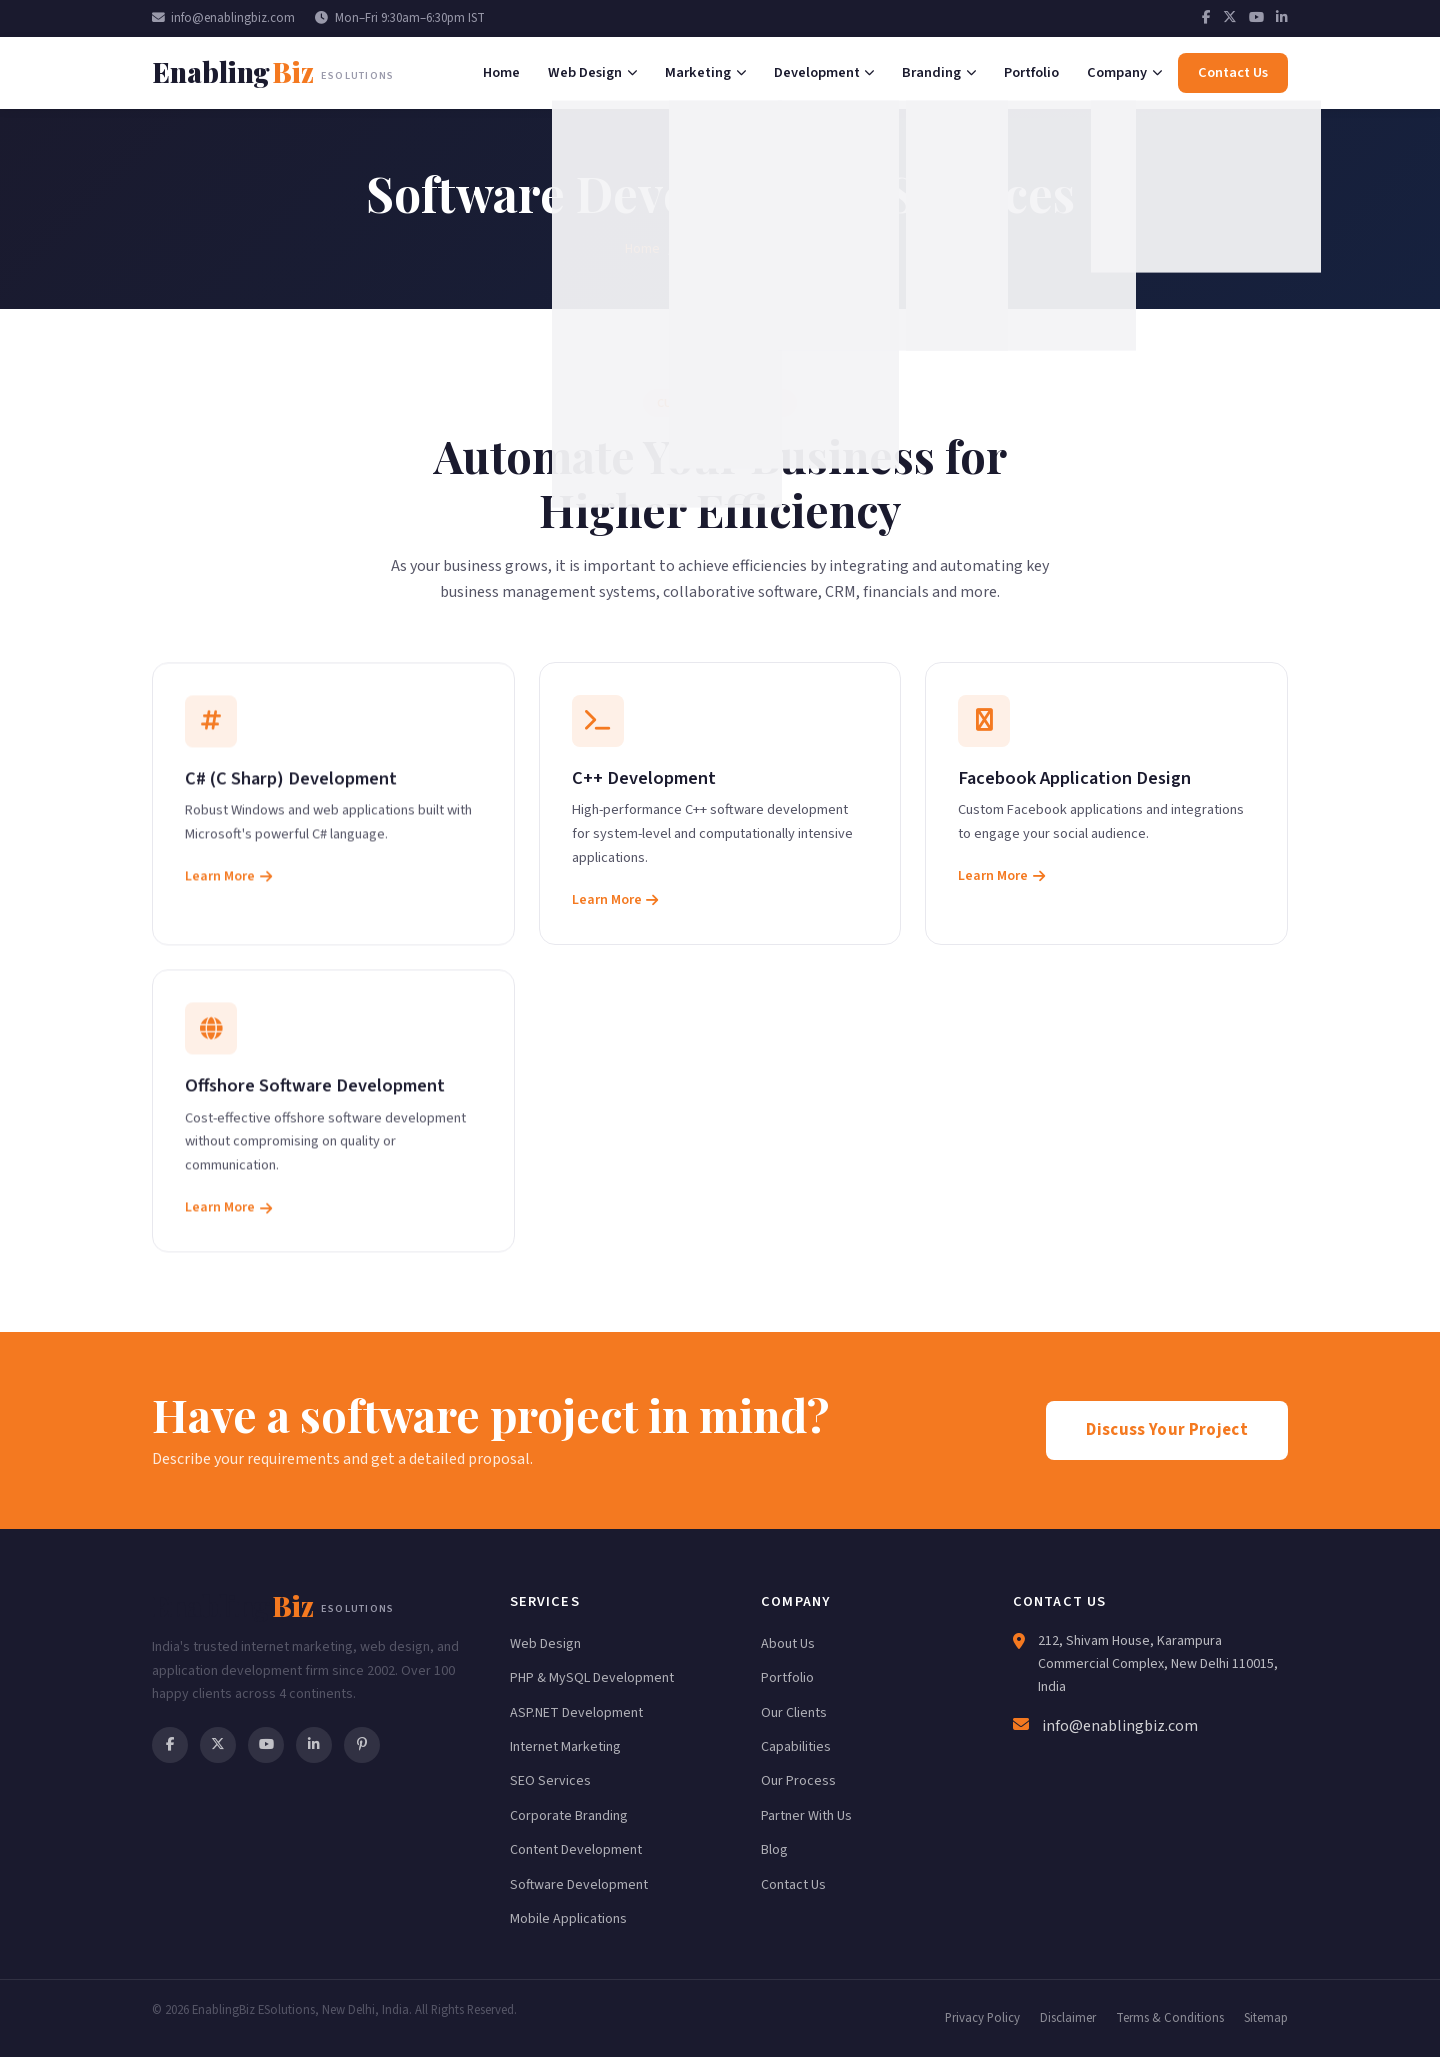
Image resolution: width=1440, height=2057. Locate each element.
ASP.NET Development (576, 1713)
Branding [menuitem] (939, 72)
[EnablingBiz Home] (273, 72)
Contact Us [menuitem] (1233, 72)
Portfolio (787, 1678)
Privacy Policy (982, 2018)
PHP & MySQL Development (592, 1678)
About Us (788, 1644)
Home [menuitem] (501, 72)
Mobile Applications (568, 1919)
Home (642, 248)
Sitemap (1266, 2018)
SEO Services (550, 1781)
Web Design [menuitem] (592, 72)
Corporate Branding (569, 1816)
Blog (774, 1850)
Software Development (579, 1885)
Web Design (545, 1644)
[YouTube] (1256, 18)
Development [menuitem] (824, 72)
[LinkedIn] (1282, 18)
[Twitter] (1230, 18)
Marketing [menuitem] (705, 72)
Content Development (576, 1850)
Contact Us (793, 1885)
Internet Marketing (565, 1747)
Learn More (228, 883)
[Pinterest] (362, 1745)
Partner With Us (806, 1816)
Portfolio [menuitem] (1031, 72)
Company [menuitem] (1124, 72)
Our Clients (794, 1713)
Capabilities (796, 1747)
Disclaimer (1068, 2018)
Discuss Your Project (1167, 1430)
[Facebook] (1206, 18)
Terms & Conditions (1170, 2018)
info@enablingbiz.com (223, 18)
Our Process (798, 1781)
